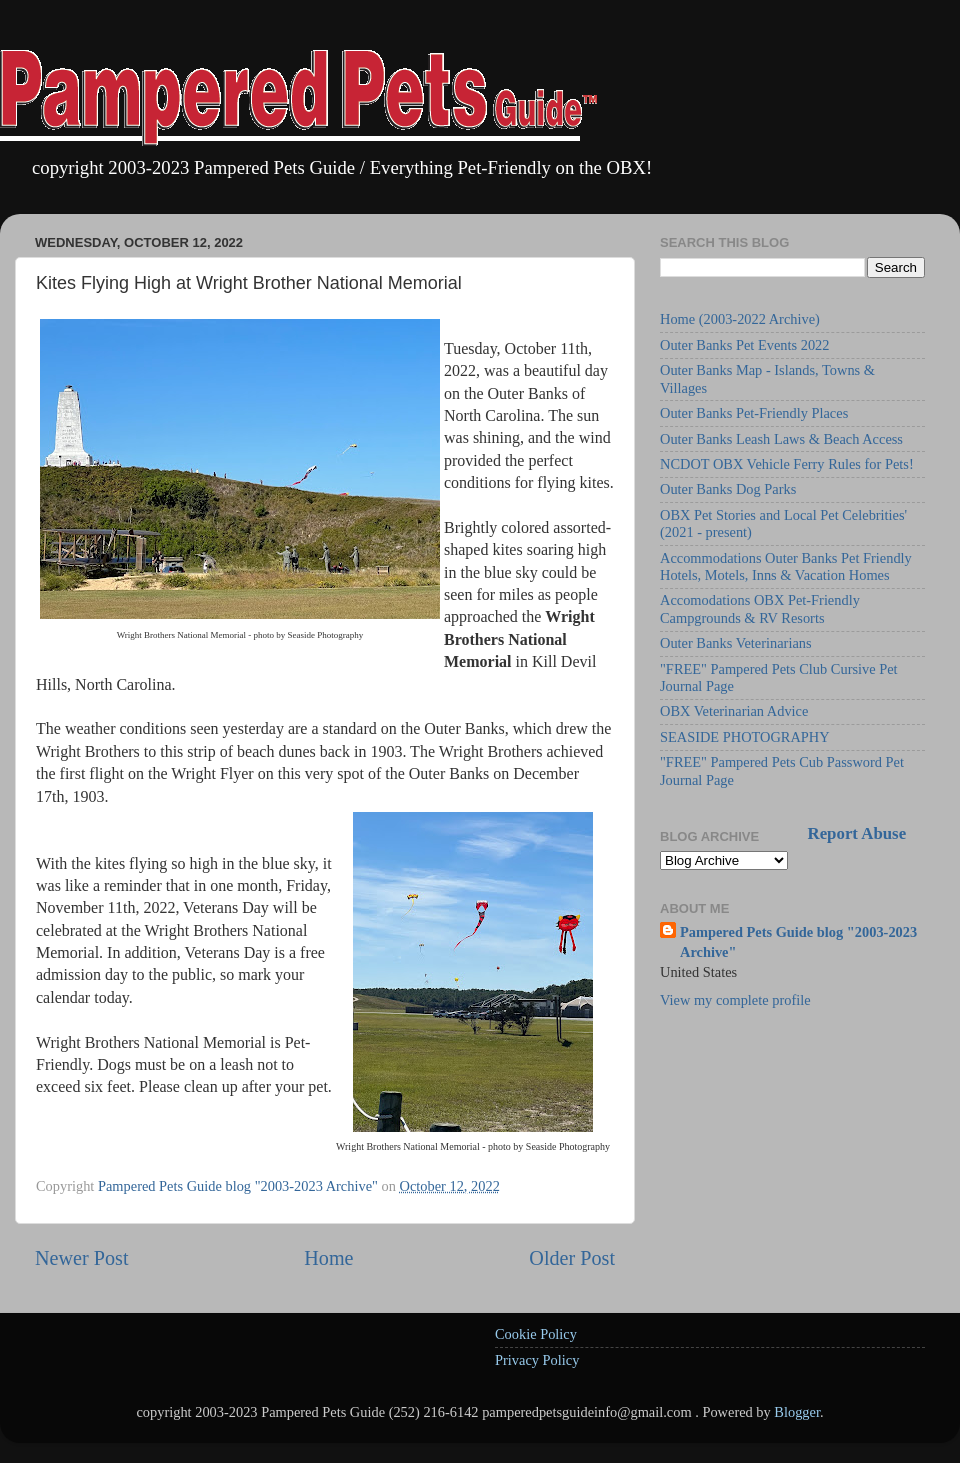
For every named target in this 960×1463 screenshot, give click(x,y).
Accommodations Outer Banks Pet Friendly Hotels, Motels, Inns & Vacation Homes (786, 566)
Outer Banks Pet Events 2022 (744, 345)
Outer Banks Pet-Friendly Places (754, 413)
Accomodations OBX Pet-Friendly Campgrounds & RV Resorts (760, 608)
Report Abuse (857, 833)
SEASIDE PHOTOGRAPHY (745, 737)
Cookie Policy (536, 1334)
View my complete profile (735, 1000)
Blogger (797, 1412)
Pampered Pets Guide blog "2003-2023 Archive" (798, 942)
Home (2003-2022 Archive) (740, 319)
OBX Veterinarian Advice (734, 711)
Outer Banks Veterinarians (736, 643)
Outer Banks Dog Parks (728, 489)
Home (328, 1258)
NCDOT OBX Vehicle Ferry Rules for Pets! (787, 464)
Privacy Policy (537, 1360)
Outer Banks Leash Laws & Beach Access (781, 439)
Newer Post (82, 1258)
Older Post (572, 1258)
